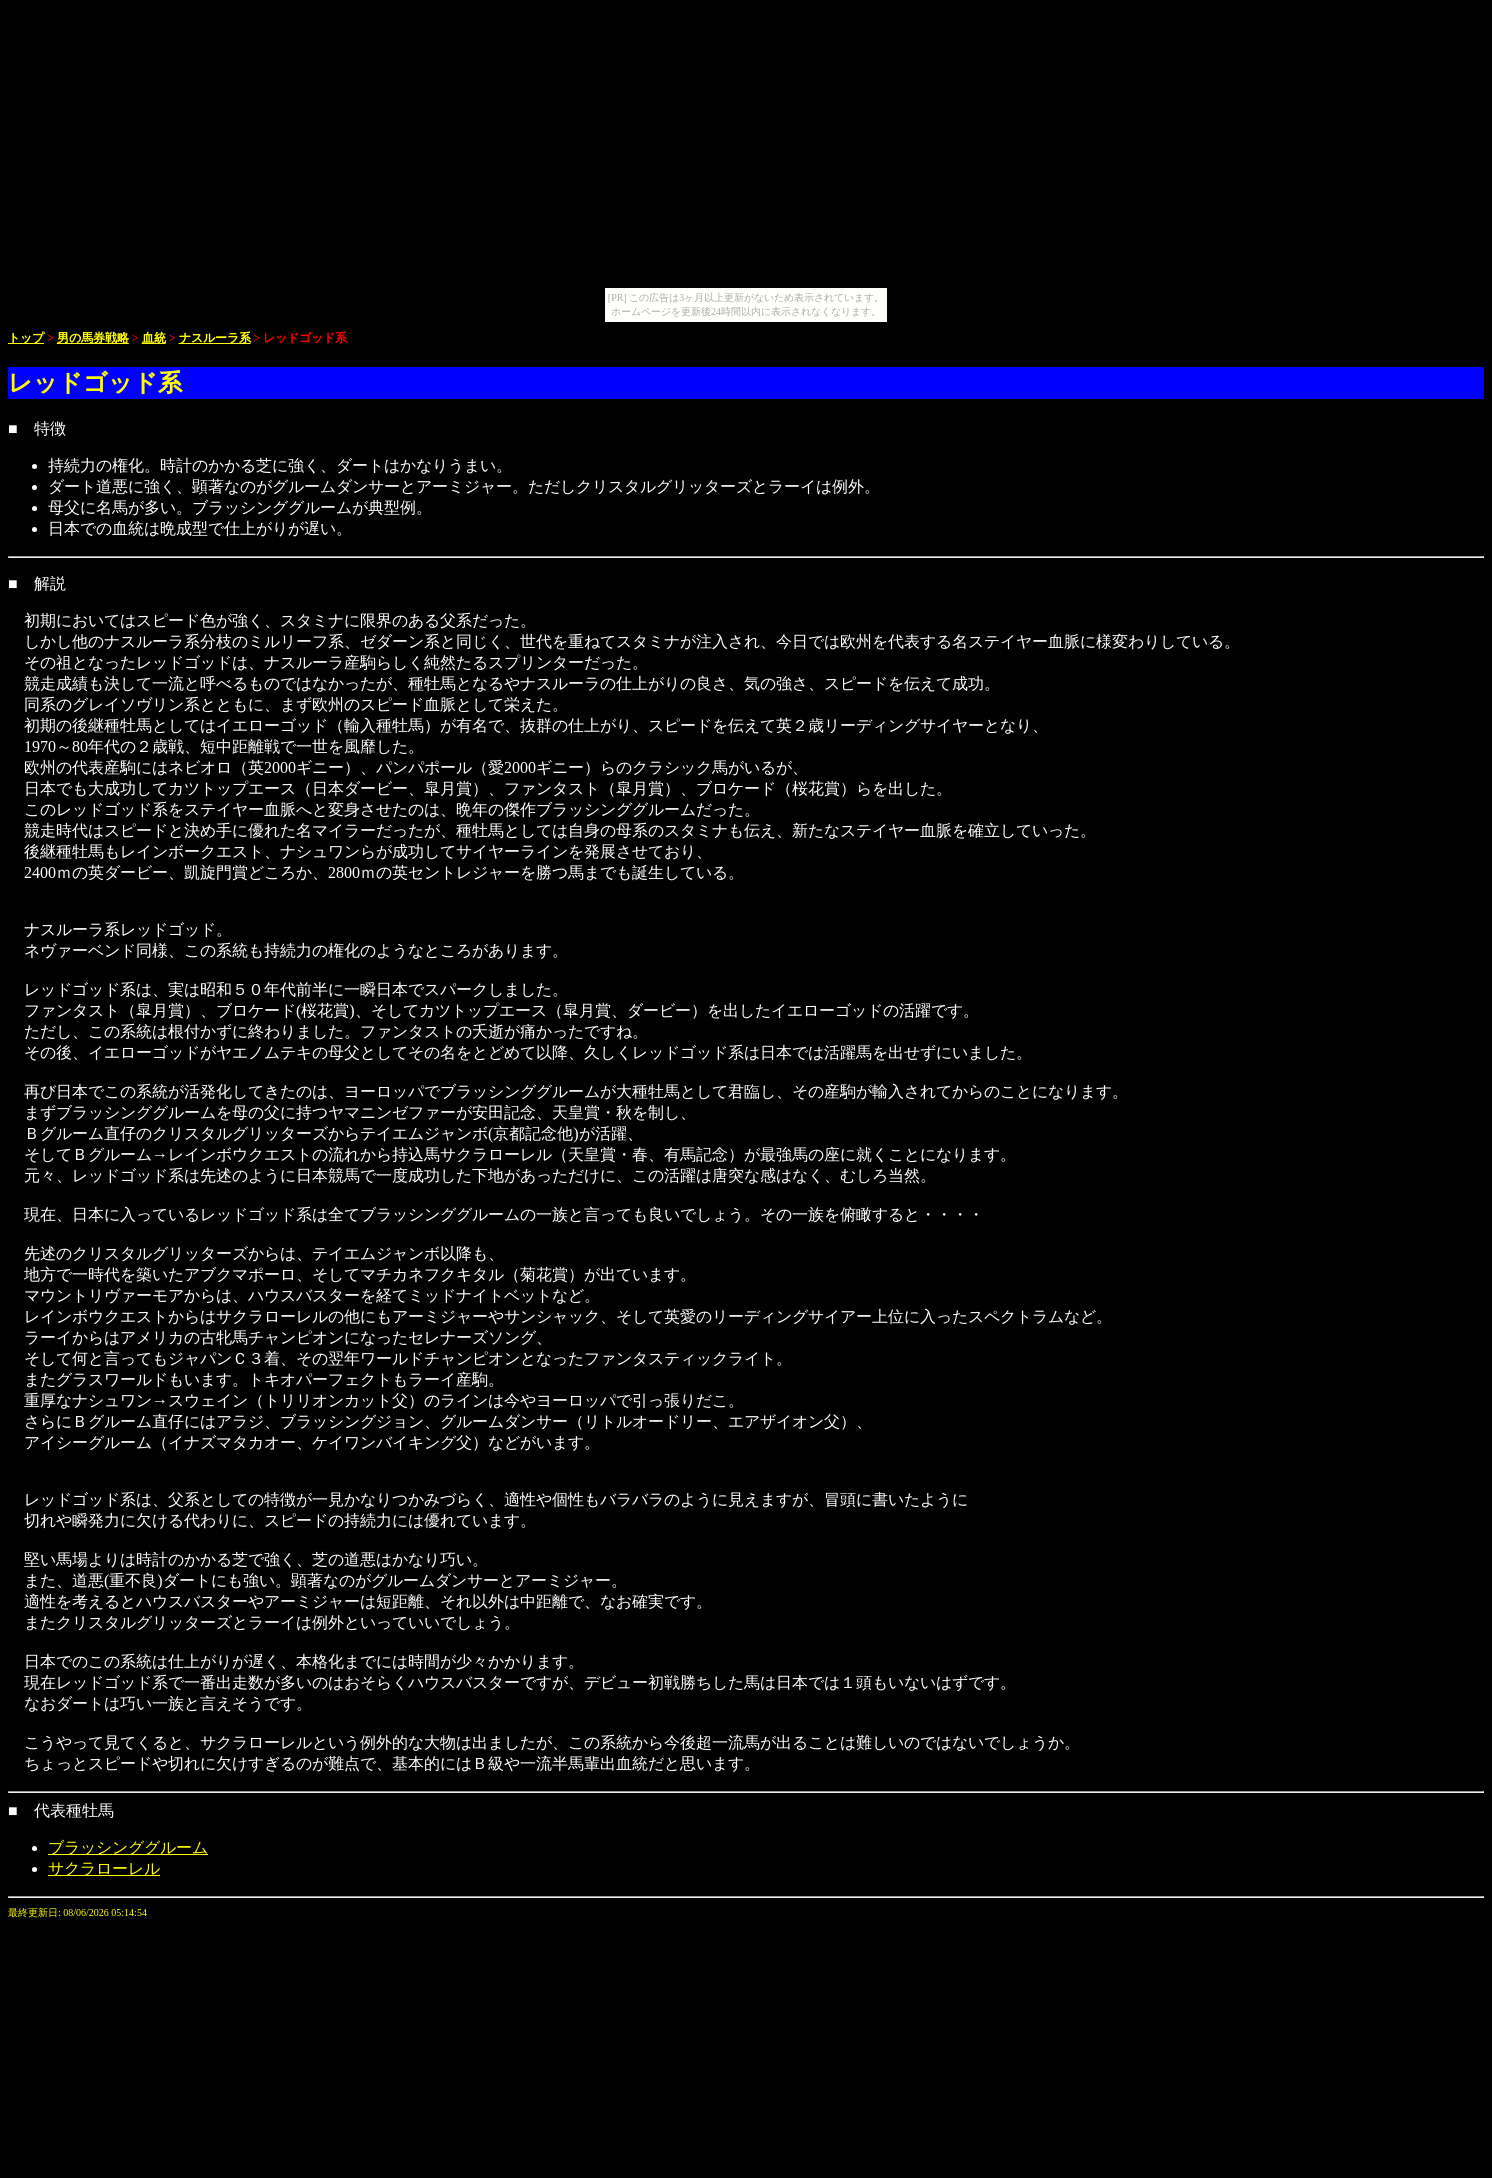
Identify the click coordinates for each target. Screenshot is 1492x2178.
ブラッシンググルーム (128, 1847)
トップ (26, 338)
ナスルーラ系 (215, 338)
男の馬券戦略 (93, 338)
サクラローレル (104, 1868)
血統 (154, 338)
